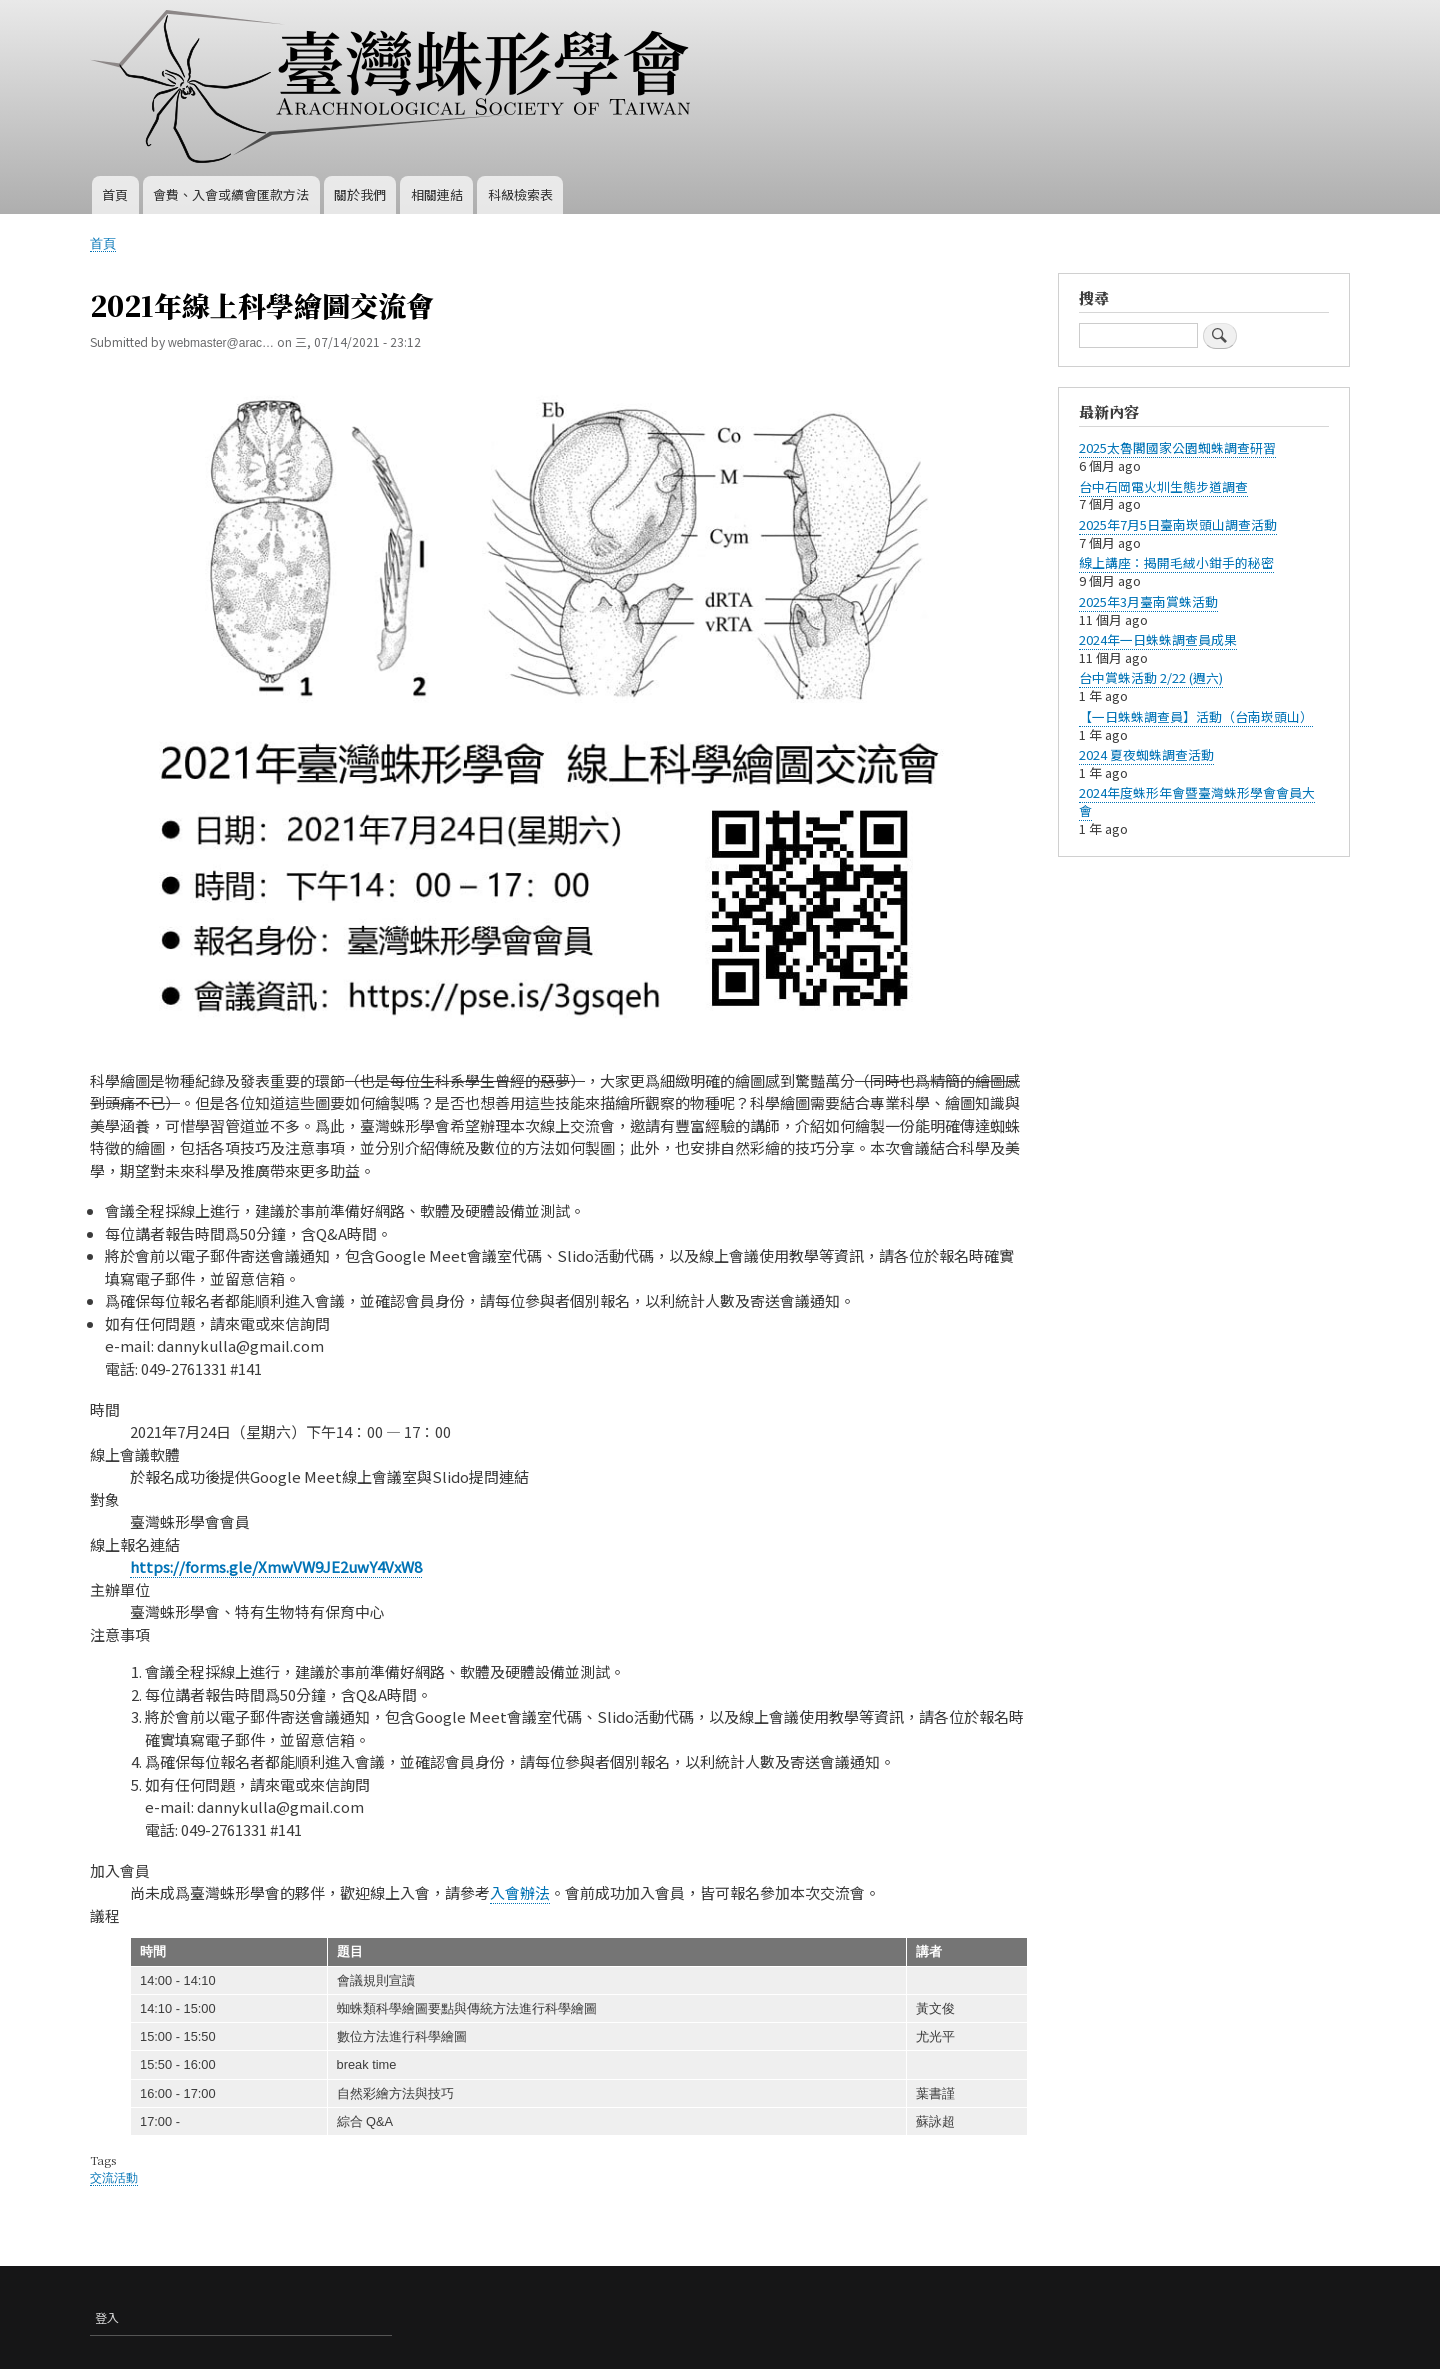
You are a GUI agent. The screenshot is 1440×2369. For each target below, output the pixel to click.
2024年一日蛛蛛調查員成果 (1158, 639)
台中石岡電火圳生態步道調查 (1163, 486)
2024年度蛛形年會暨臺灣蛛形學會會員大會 (1197, 801)
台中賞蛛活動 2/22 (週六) (1151, 677)
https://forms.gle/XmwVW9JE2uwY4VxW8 (276, 1566)
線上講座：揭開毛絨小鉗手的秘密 (1176, 562)
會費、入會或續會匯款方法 (231, 194)
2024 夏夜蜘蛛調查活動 (1146, 754)
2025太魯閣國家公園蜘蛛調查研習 (1177, 447)
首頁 (115, 194)
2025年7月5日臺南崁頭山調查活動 (1178, 524)
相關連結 (437, 194)
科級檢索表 (520, 194)
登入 (107, 2317)
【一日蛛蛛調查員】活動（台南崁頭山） (1196, 716)
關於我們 (360, 194)
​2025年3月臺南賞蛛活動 (1148, 601)
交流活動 (114, 2178)
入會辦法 (520, 1892)
